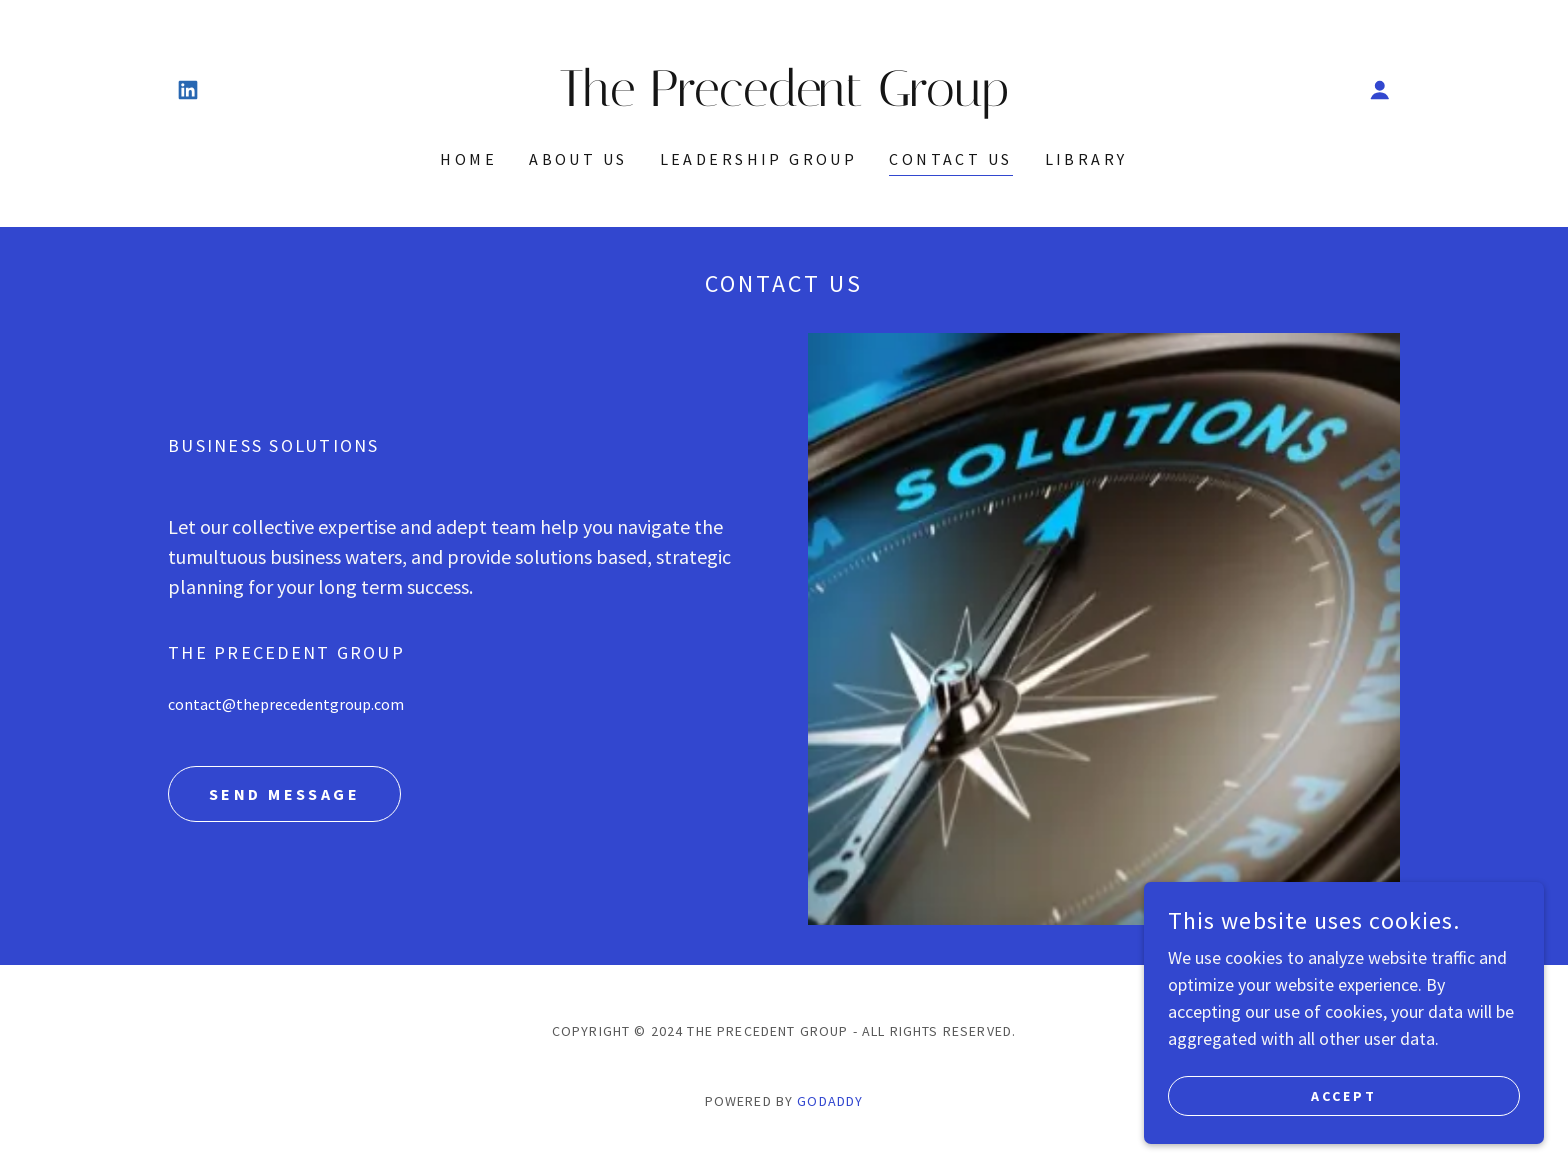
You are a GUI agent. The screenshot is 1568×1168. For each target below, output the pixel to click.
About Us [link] (578, 159)
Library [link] (1086, 159)
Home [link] (468, 159)
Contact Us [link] (950, 159)
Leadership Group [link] (759, 159)
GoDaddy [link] (830, 1101)
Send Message (284, 794)
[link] (188, 90)
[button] (1380, 90)
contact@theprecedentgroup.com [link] (286, 704)
